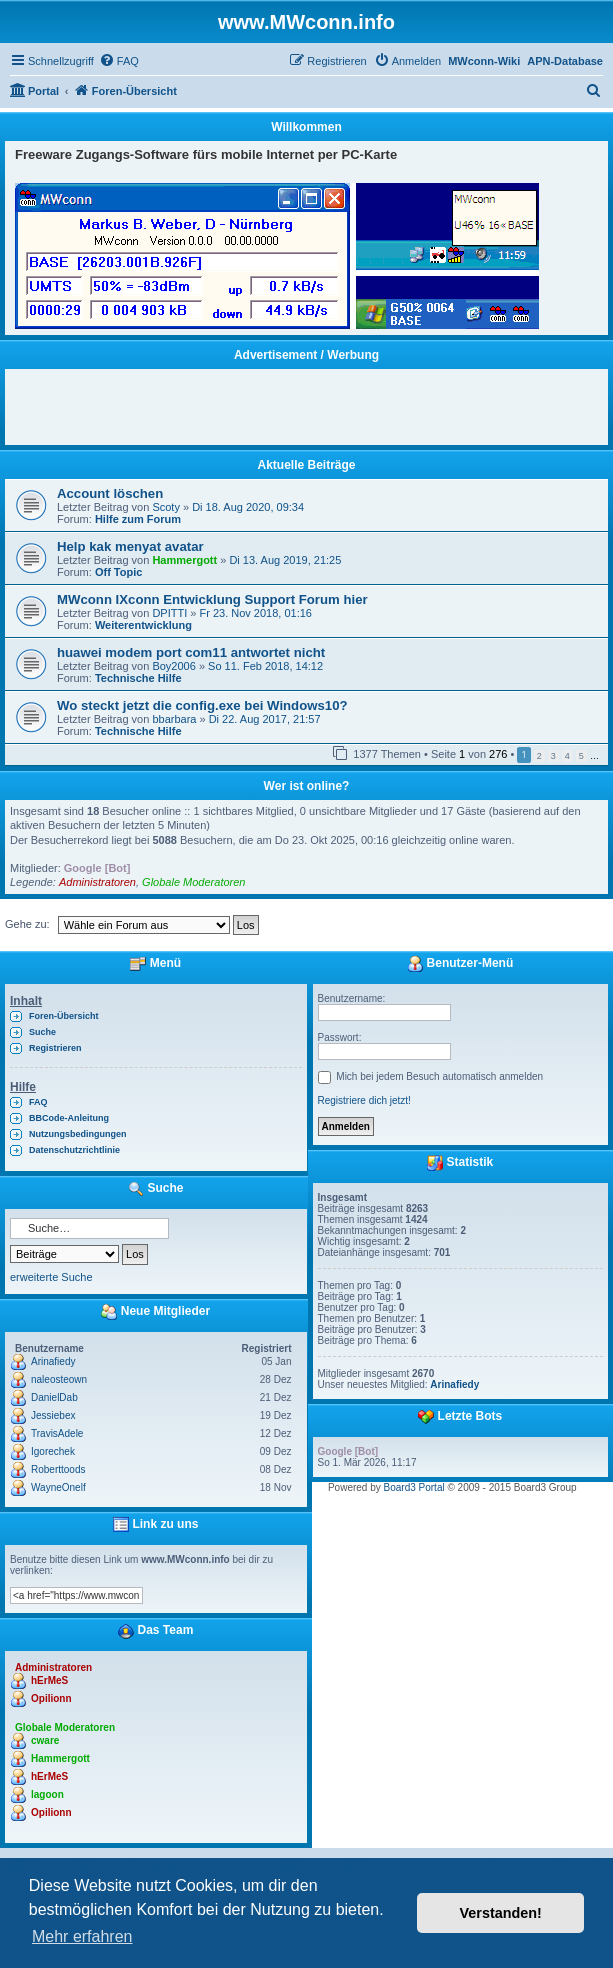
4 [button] (567, 756)
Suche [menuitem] (42, 1032)
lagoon (47, 1794)
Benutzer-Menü (460, 963)
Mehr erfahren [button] (82, 1936)
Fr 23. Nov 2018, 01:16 (255, 613)
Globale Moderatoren (193, 882)
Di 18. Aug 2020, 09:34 (248, 507)
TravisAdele (57, 1433)
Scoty (166, 507)
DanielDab (54, 1397)
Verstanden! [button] (501, 1913)
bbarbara (174, 719)
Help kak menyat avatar (130, 546)
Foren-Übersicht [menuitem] (64, 1016)
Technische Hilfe (138, 678)
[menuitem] (119, 61)
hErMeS (49, 1680)
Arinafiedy (53, 1361)
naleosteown (59, 1379)
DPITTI (169, 613)
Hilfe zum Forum (138, 519)
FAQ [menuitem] (38, 1102)
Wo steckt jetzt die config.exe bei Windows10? (202, 705)
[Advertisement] (249, 404)
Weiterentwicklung (143, 625)
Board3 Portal (414, 1487)
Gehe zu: (27, 924)
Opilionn (51, 1698)
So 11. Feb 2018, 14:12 (265, 666)
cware (45, 1740)
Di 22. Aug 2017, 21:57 (265, 719)
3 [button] (553, 756)
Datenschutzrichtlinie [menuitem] (74, 1150)
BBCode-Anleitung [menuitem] (69, 1118)
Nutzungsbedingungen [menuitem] (77, 1134)
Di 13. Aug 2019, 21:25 (285, 560)
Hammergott (184, 560)
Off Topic (118, 572)
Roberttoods (58, 1469)
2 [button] (539, 756)
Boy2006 (173, 666)
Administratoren (97, 882)
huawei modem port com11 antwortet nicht (191, 652)
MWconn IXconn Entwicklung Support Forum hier (212, 599)
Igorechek (53, 1451)
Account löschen (110, 493)
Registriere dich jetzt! (364, 1100)
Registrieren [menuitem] (55, 1048)
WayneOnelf (58, 1487)
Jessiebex (53, 1415)
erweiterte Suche (51, 1277)
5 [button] (581, 756)
